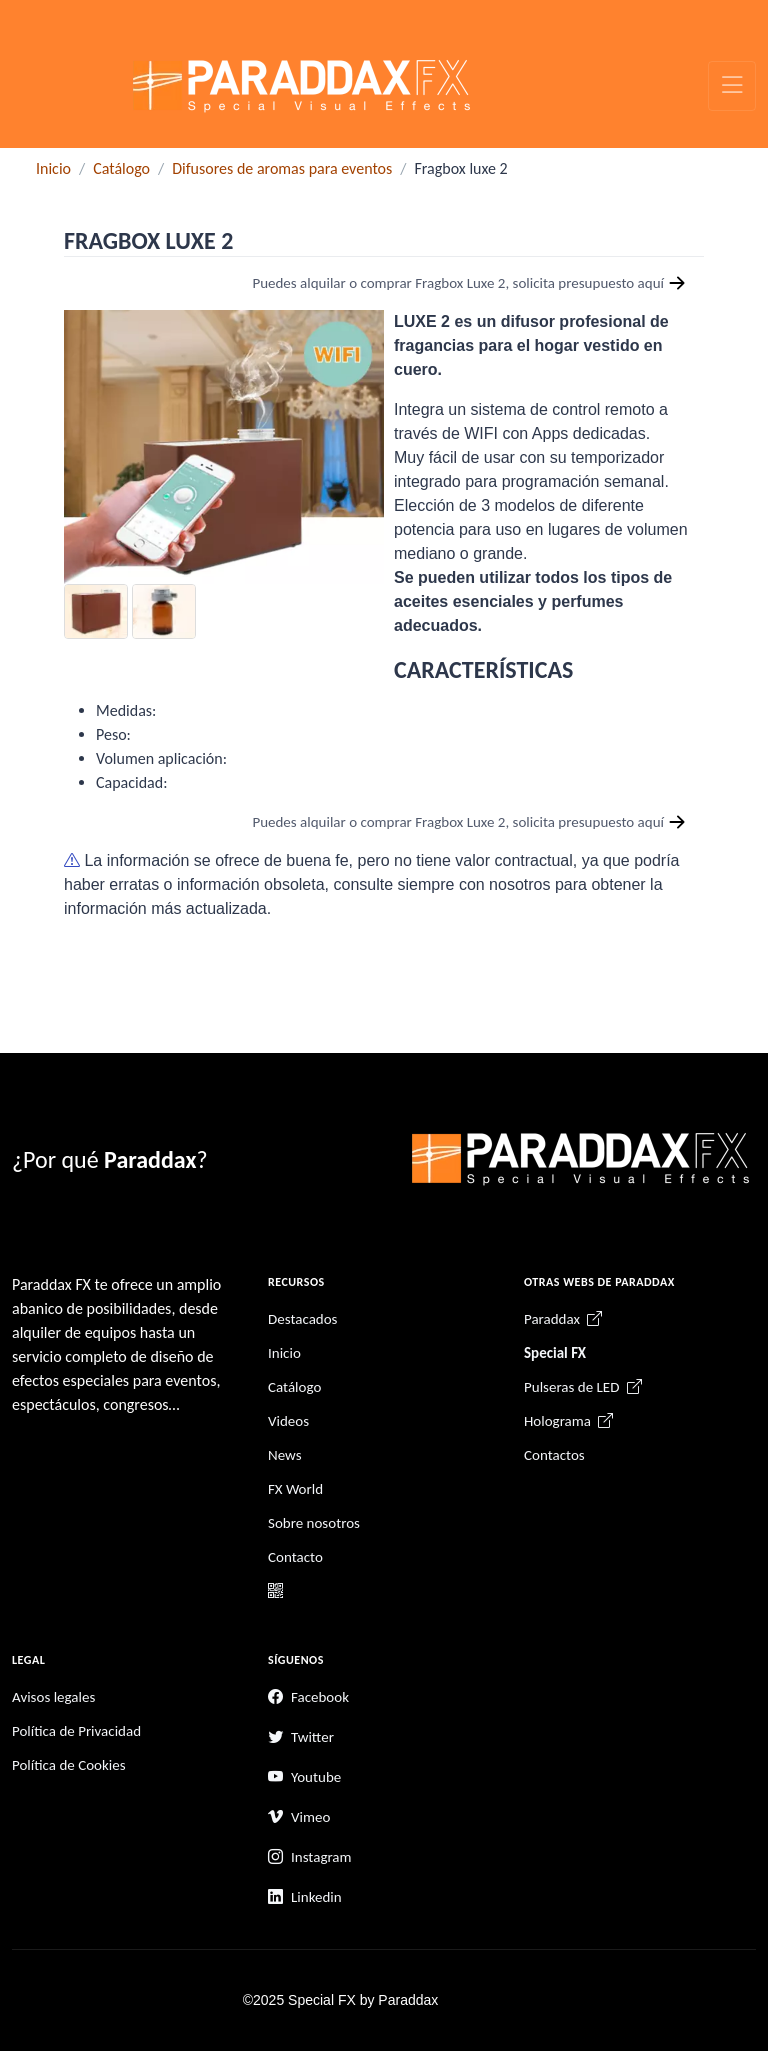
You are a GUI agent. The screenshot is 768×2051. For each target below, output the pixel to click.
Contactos (554, 1455)
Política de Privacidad (76, 1731)
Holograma (568, 1421)
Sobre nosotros (314, 1523)
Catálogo (121, 168)
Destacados (302, 1319)
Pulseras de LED (583, 1387)
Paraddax (563, 1319)
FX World (295, 1489)
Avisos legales (53, 1697)
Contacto (295, 1557)
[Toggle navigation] (732, 85)
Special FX (555, 1353)
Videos (288, 1421)
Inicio (53, 168)
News (285, 1455)
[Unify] (302, 86)
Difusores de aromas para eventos (282, 168)
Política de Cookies (69, 1765)
